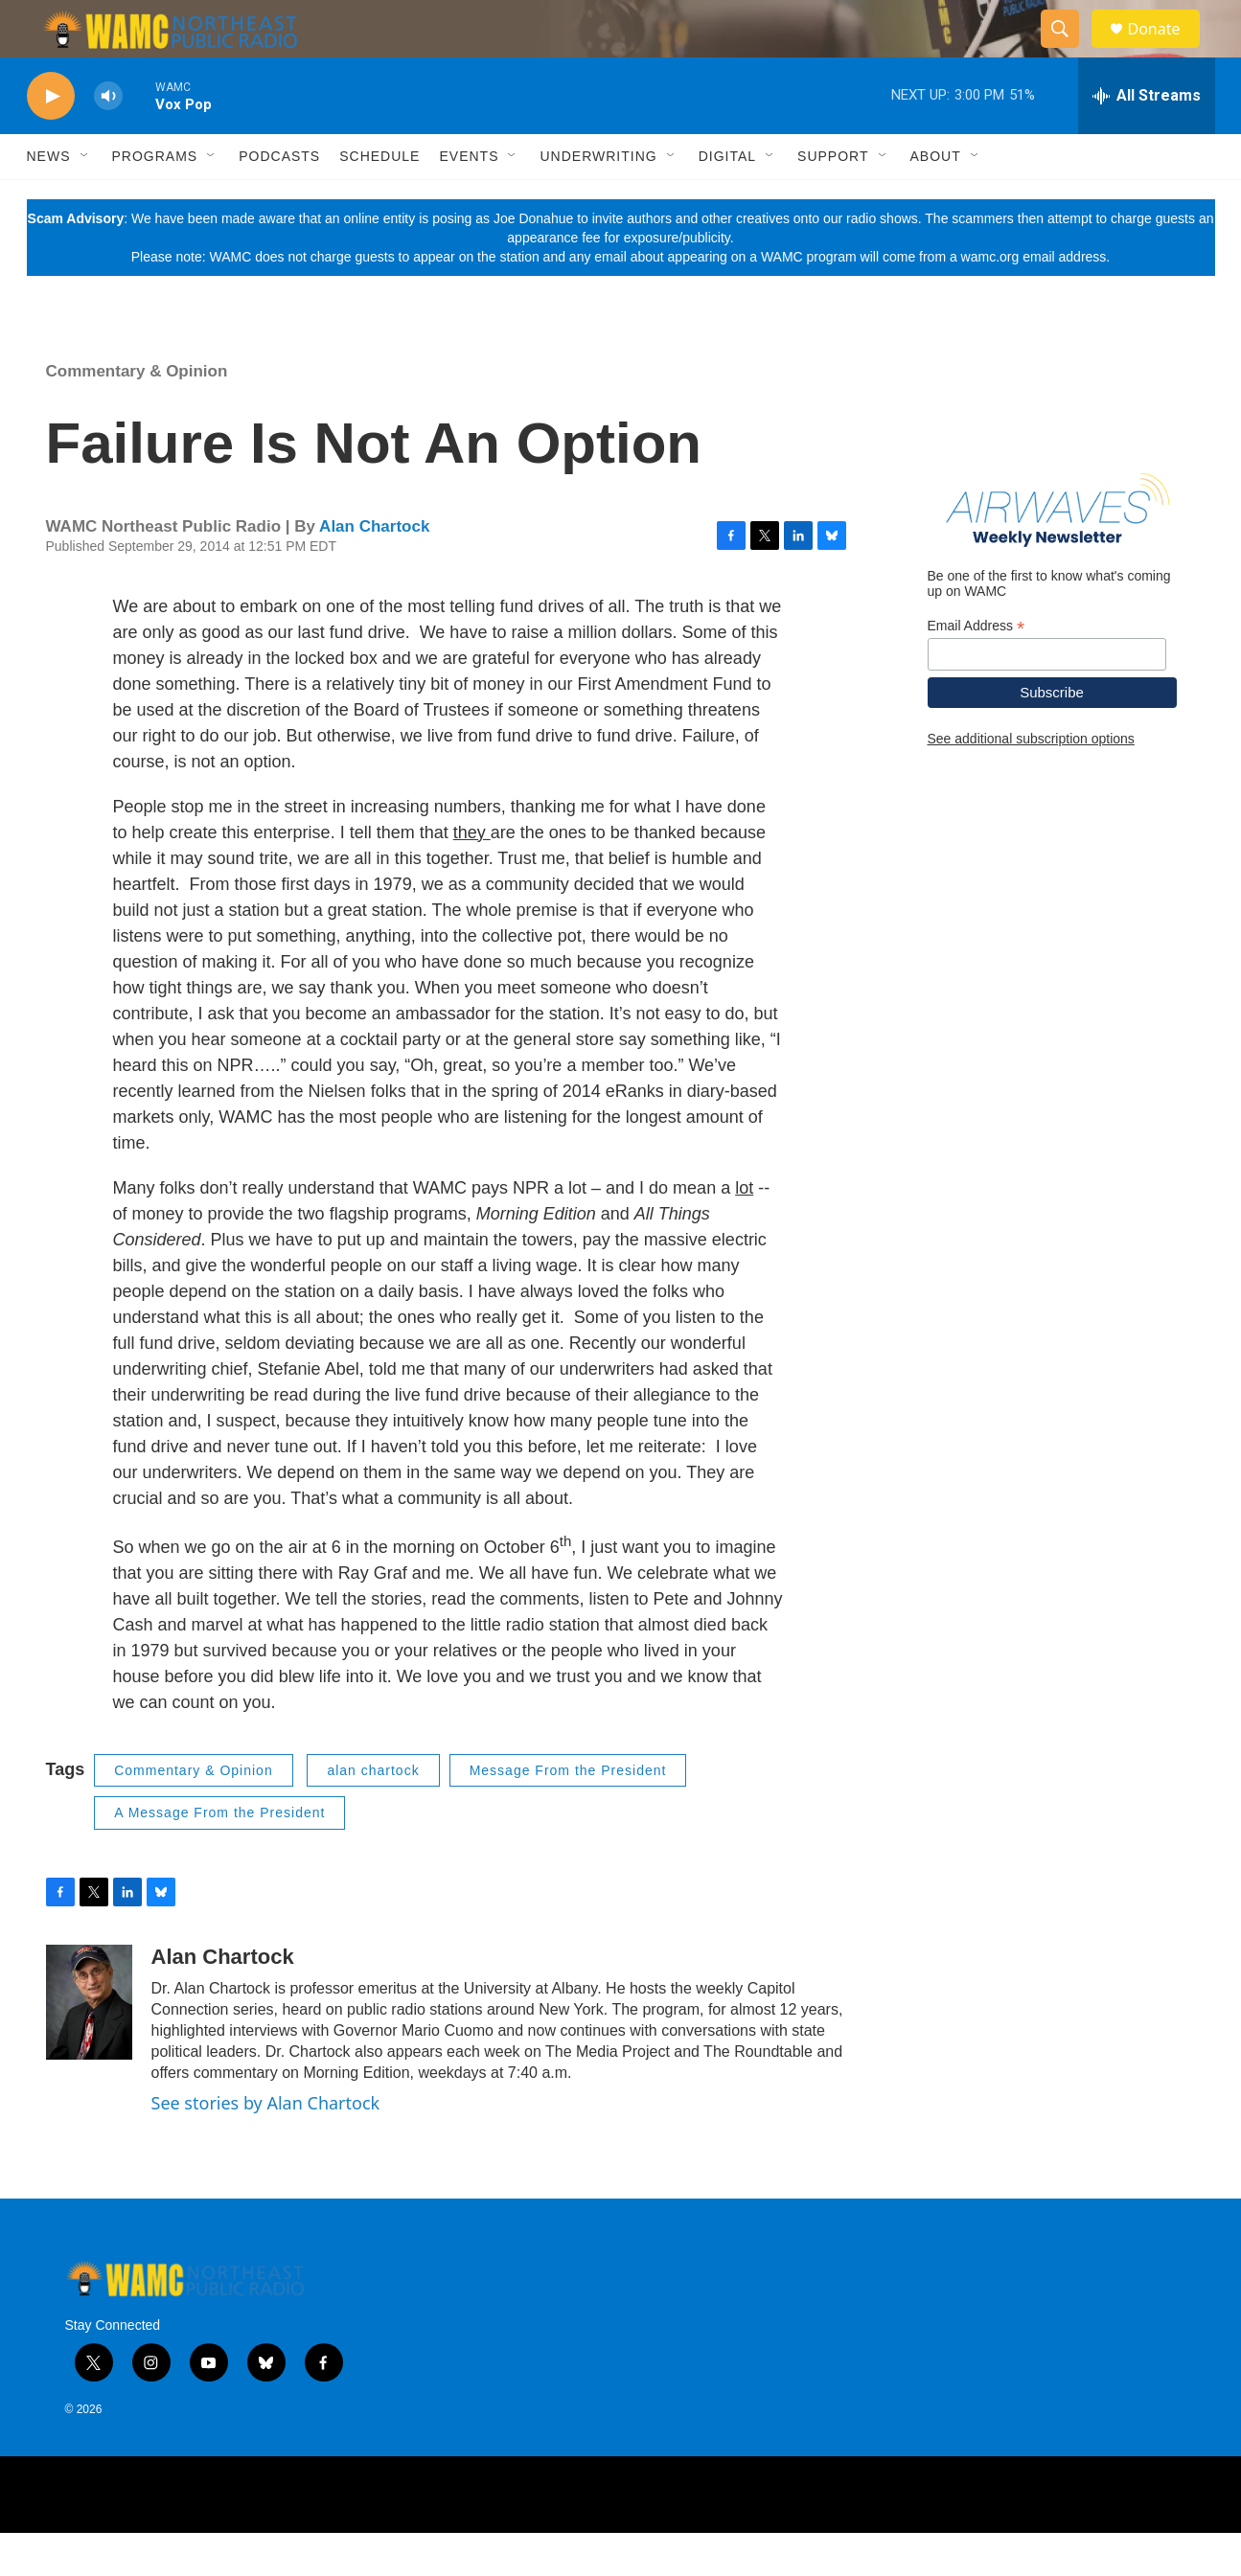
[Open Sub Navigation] (85, 199)
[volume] (108, 139)
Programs (155, 199)
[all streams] (1146, 139)
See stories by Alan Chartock (265, 2145)
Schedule (379, 199)
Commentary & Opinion (137, 414)
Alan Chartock (374, 569)
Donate (1166, 50)
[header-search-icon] (1069, 51)
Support (832, 199)
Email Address (976, 669)
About (935, 199)
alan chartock (373, 1813)
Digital (727, 199)
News (49, 199)
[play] (50, 139)
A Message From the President (219, 1855)
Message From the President (568, 1813)
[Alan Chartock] (89, 2045)
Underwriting (598, 199)
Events (468, 199)
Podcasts (279, 199)
